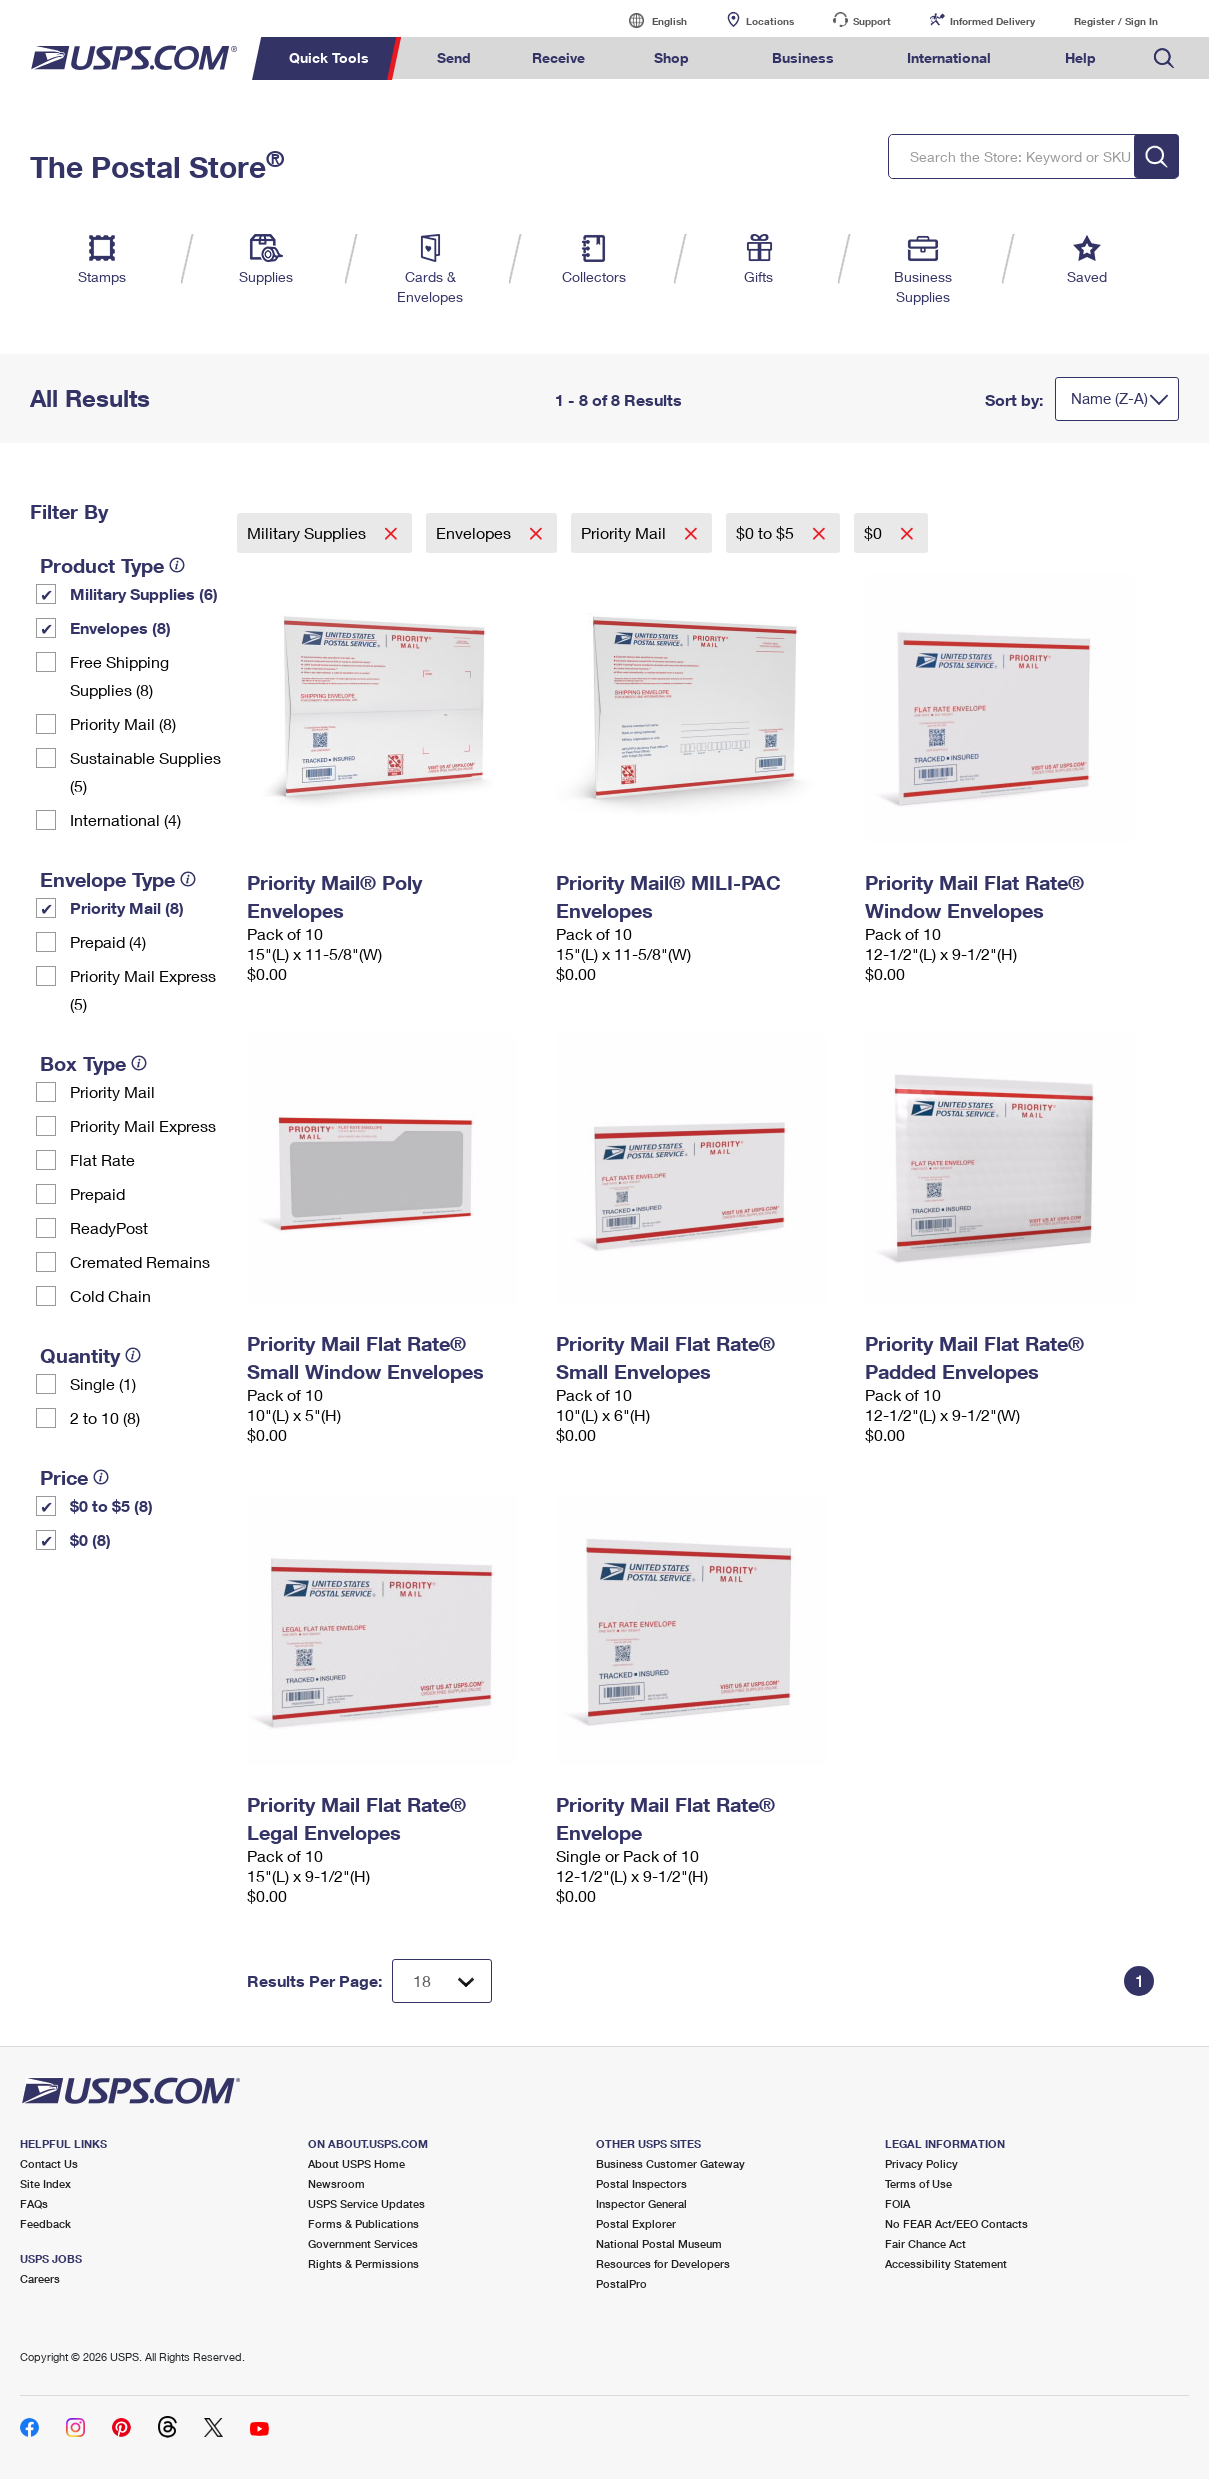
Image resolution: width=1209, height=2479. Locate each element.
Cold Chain (110, 1295)
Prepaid (97, 1193)
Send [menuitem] (454, 57)
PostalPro (621, 2283)
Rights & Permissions (363, 2263)
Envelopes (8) (120, 627)
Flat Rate (102, 1159)
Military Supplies (308, 532)
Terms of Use (918, 2183)
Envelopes (475, 532)
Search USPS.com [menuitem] (1164, 58)
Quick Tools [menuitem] (329, 57)
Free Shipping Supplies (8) (119, 675)
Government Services (363, 2243)
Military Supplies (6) (144, 593)
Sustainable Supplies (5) (145, 771)
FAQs (34, 2203)
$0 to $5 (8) (111, 1505)
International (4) (125, 819)
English (649, 20)
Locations (770, 21)
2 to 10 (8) (105, 1417)
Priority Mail (112, 1091)
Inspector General (641, 2203)
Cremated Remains (140, 1261)
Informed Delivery (992, 21)
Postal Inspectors (641, 2183)
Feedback (45, 2223)
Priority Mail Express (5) (143, 989)
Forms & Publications (363, 2223)
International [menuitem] (949, 57)
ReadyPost (109, 1227)
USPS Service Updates (366, 2203)
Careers (40, 2278)
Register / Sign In (1116, 21)
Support (872, 21)
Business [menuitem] (803, 57)
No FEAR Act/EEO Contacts (956, 2223)
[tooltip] (177, 565)
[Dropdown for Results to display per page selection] (442, 1981)
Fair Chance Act (925, 2243)
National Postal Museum (659, 2243)
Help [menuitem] (1080, 57)
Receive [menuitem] (558, 57)
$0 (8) (90, 1539)
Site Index (45, 2183)
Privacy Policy (921, 2163)
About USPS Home (356, 2163)
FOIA (897, 2203)
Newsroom (336, 2183)
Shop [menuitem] (671, 57)
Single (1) (103, 1383)
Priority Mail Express (143, 1125)
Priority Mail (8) (123, 723)
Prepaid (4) (108, 941)
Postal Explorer (636, 2223)
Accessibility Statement (946, 2263)
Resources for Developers (663, 2263)
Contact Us (49, 2163)
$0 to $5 (767, 532)
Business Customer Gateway (670, 2163)
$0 (875, 532)
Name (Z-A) (1109, 398)
